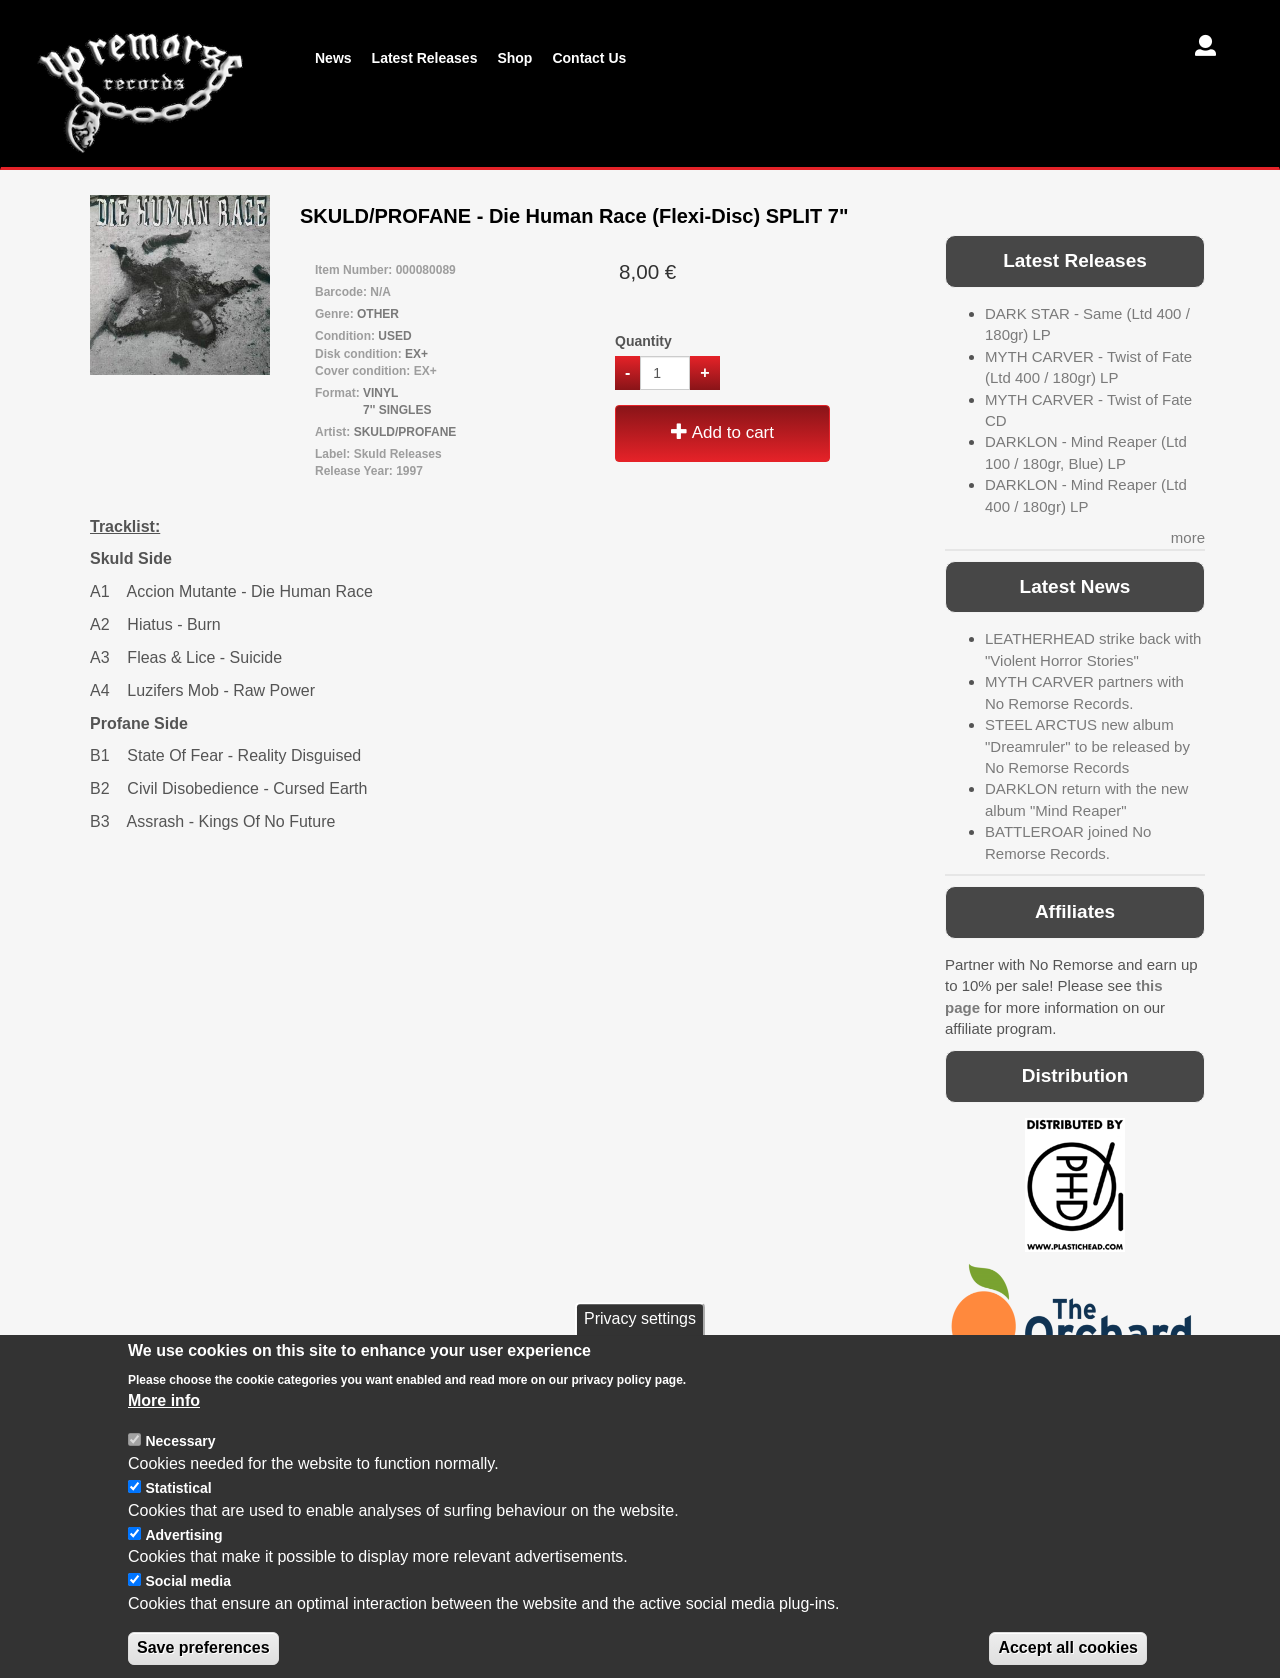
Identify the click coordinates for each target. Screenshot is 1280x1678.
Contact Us (589, 58)
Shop (514, 58)
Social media (188, 1608)
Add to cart (722, 432)
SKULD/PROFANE (405, 432)
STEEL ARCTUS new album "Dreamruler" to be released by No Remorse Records (1087, 746)
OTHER (378, 314)
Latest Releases (425, 58)
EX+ (416, 354)
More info (164, 1427)
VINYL (380, 393)
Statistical (178, 1515)
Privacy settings (640, 1345)
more (1188, 537)
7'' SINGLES (397, 410)
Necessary (180, 1468)
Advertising (183, 1561)
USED (394, 336)
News (333, 58)
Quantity (643, 341)
